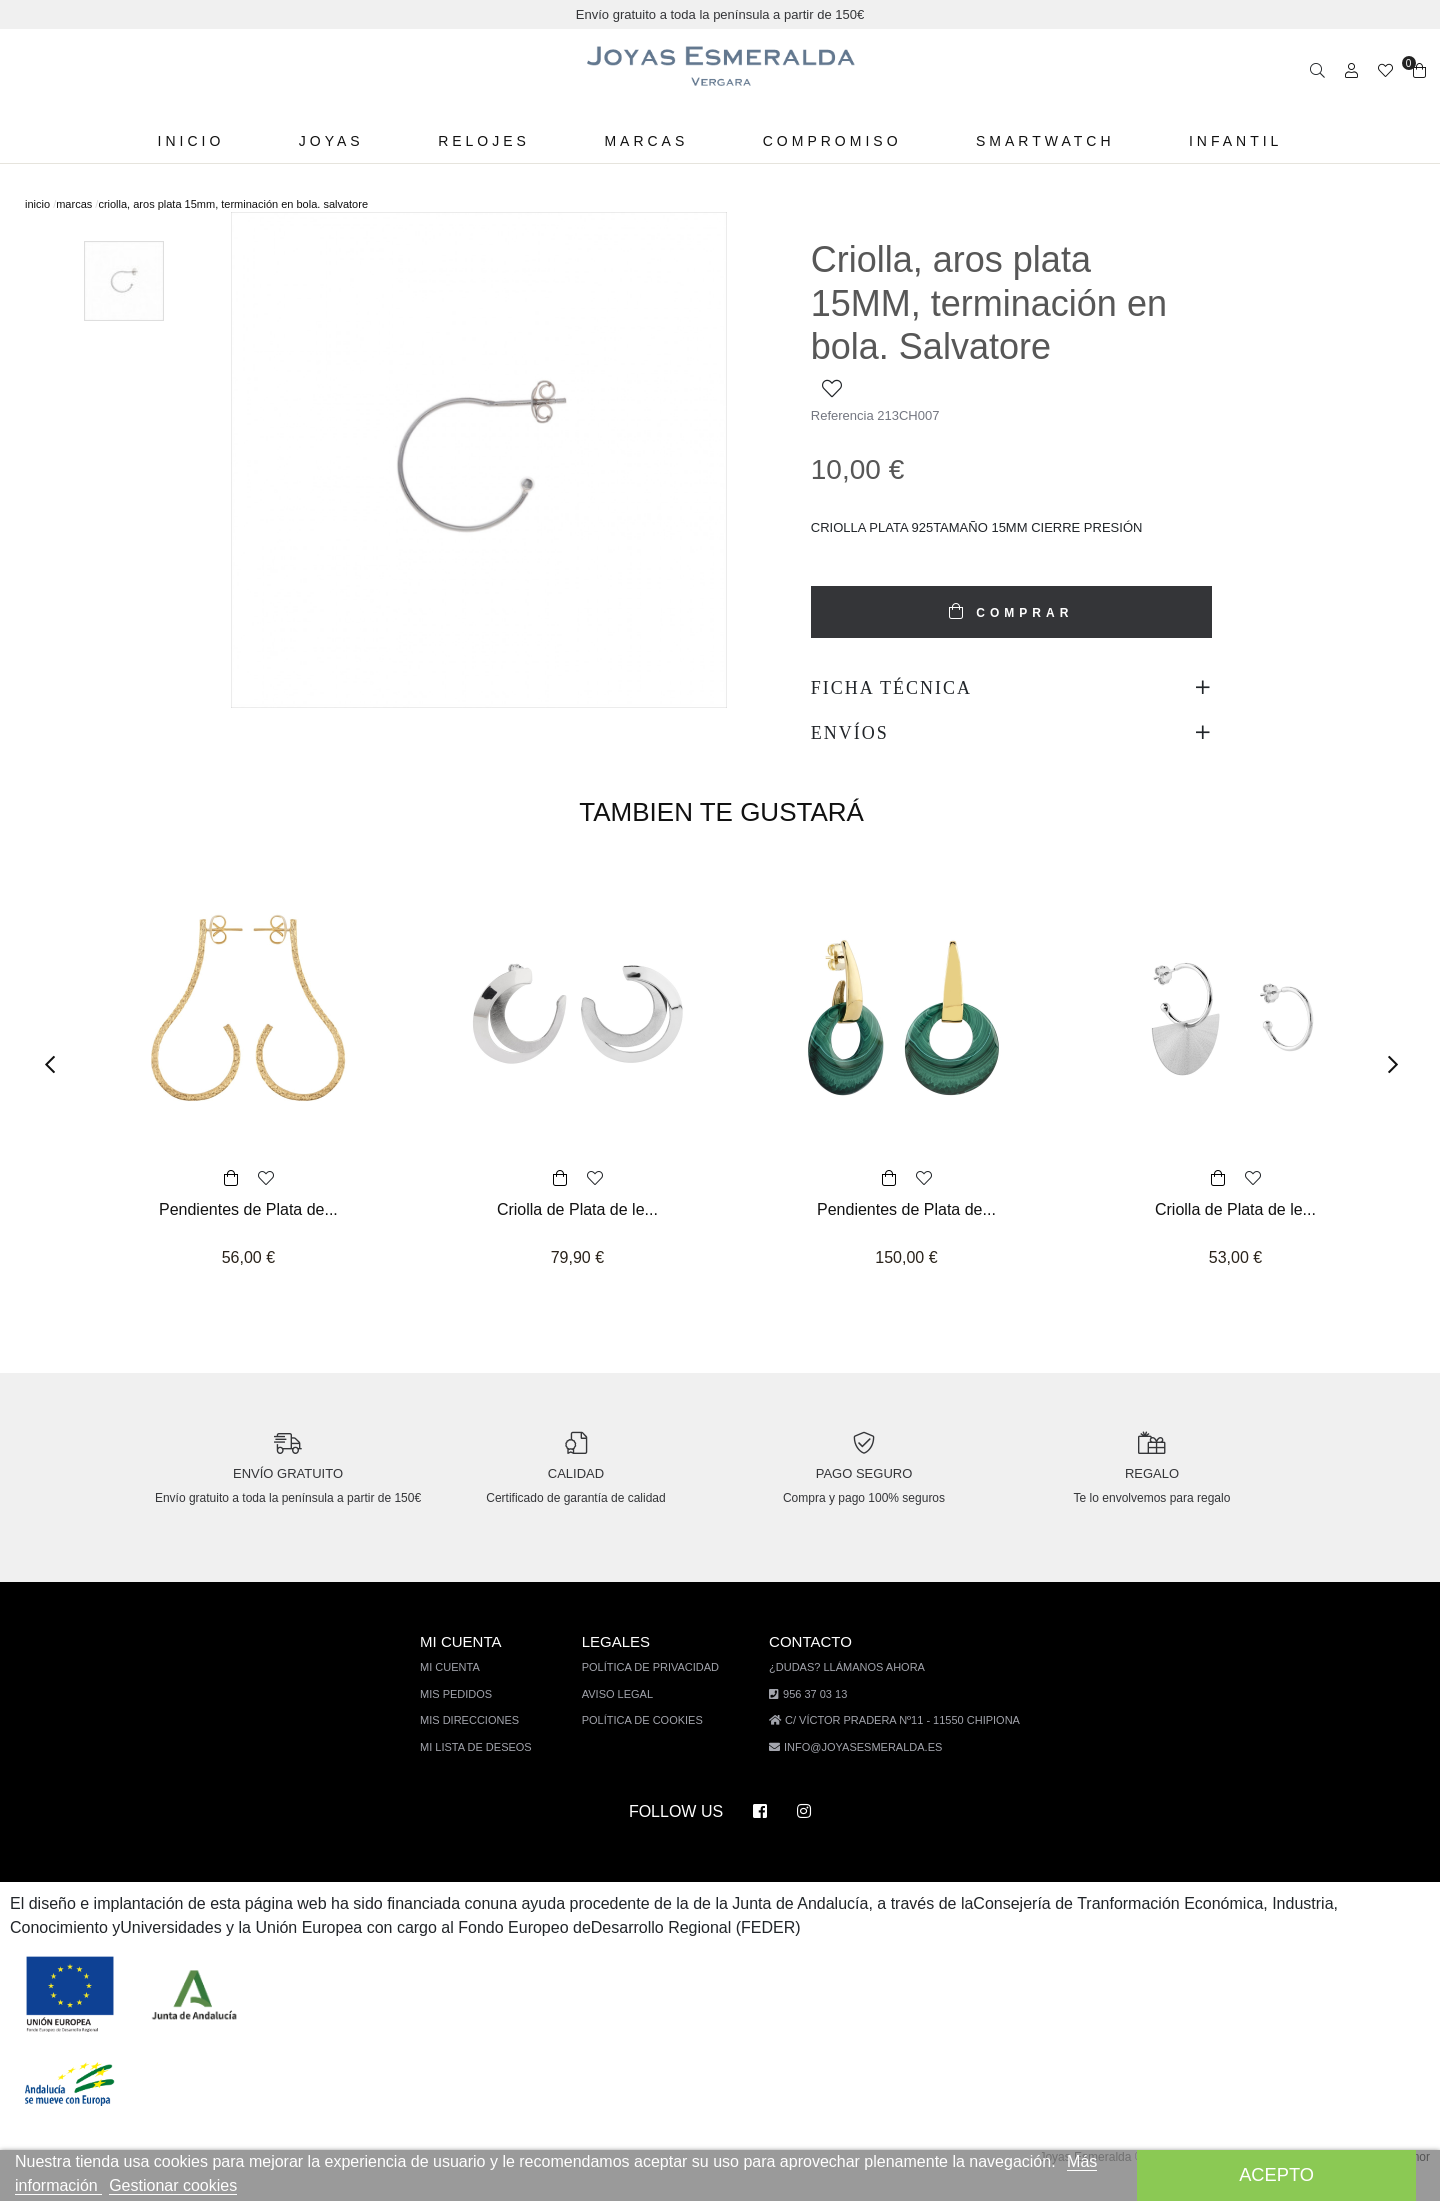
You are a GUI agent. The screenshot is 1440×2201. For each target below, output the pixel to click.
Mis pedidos (468, 1711)
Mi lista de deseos (487, 1764)
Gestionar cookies (220, 2185)
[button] (56, 1064)
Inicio (198, 141)
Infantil (1228, 141)
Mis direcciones (481, 1737)
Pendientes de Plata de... (248, 1209)
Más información (85, 2185)
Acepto (1276, 2174)
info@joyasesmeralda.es (862, 1764)
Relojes (484, 141)
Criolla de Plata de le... (577, 1209)
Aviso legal (625, 1711)
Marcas (644, 141)
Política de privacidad (657, 1684)
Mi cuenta (464, 1684)
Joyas (335, 141)
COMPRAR (1021, 613)
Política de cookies (649, 1737)
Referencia (843, 415)
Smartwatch (1037, 141)
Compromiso (826, 141)
